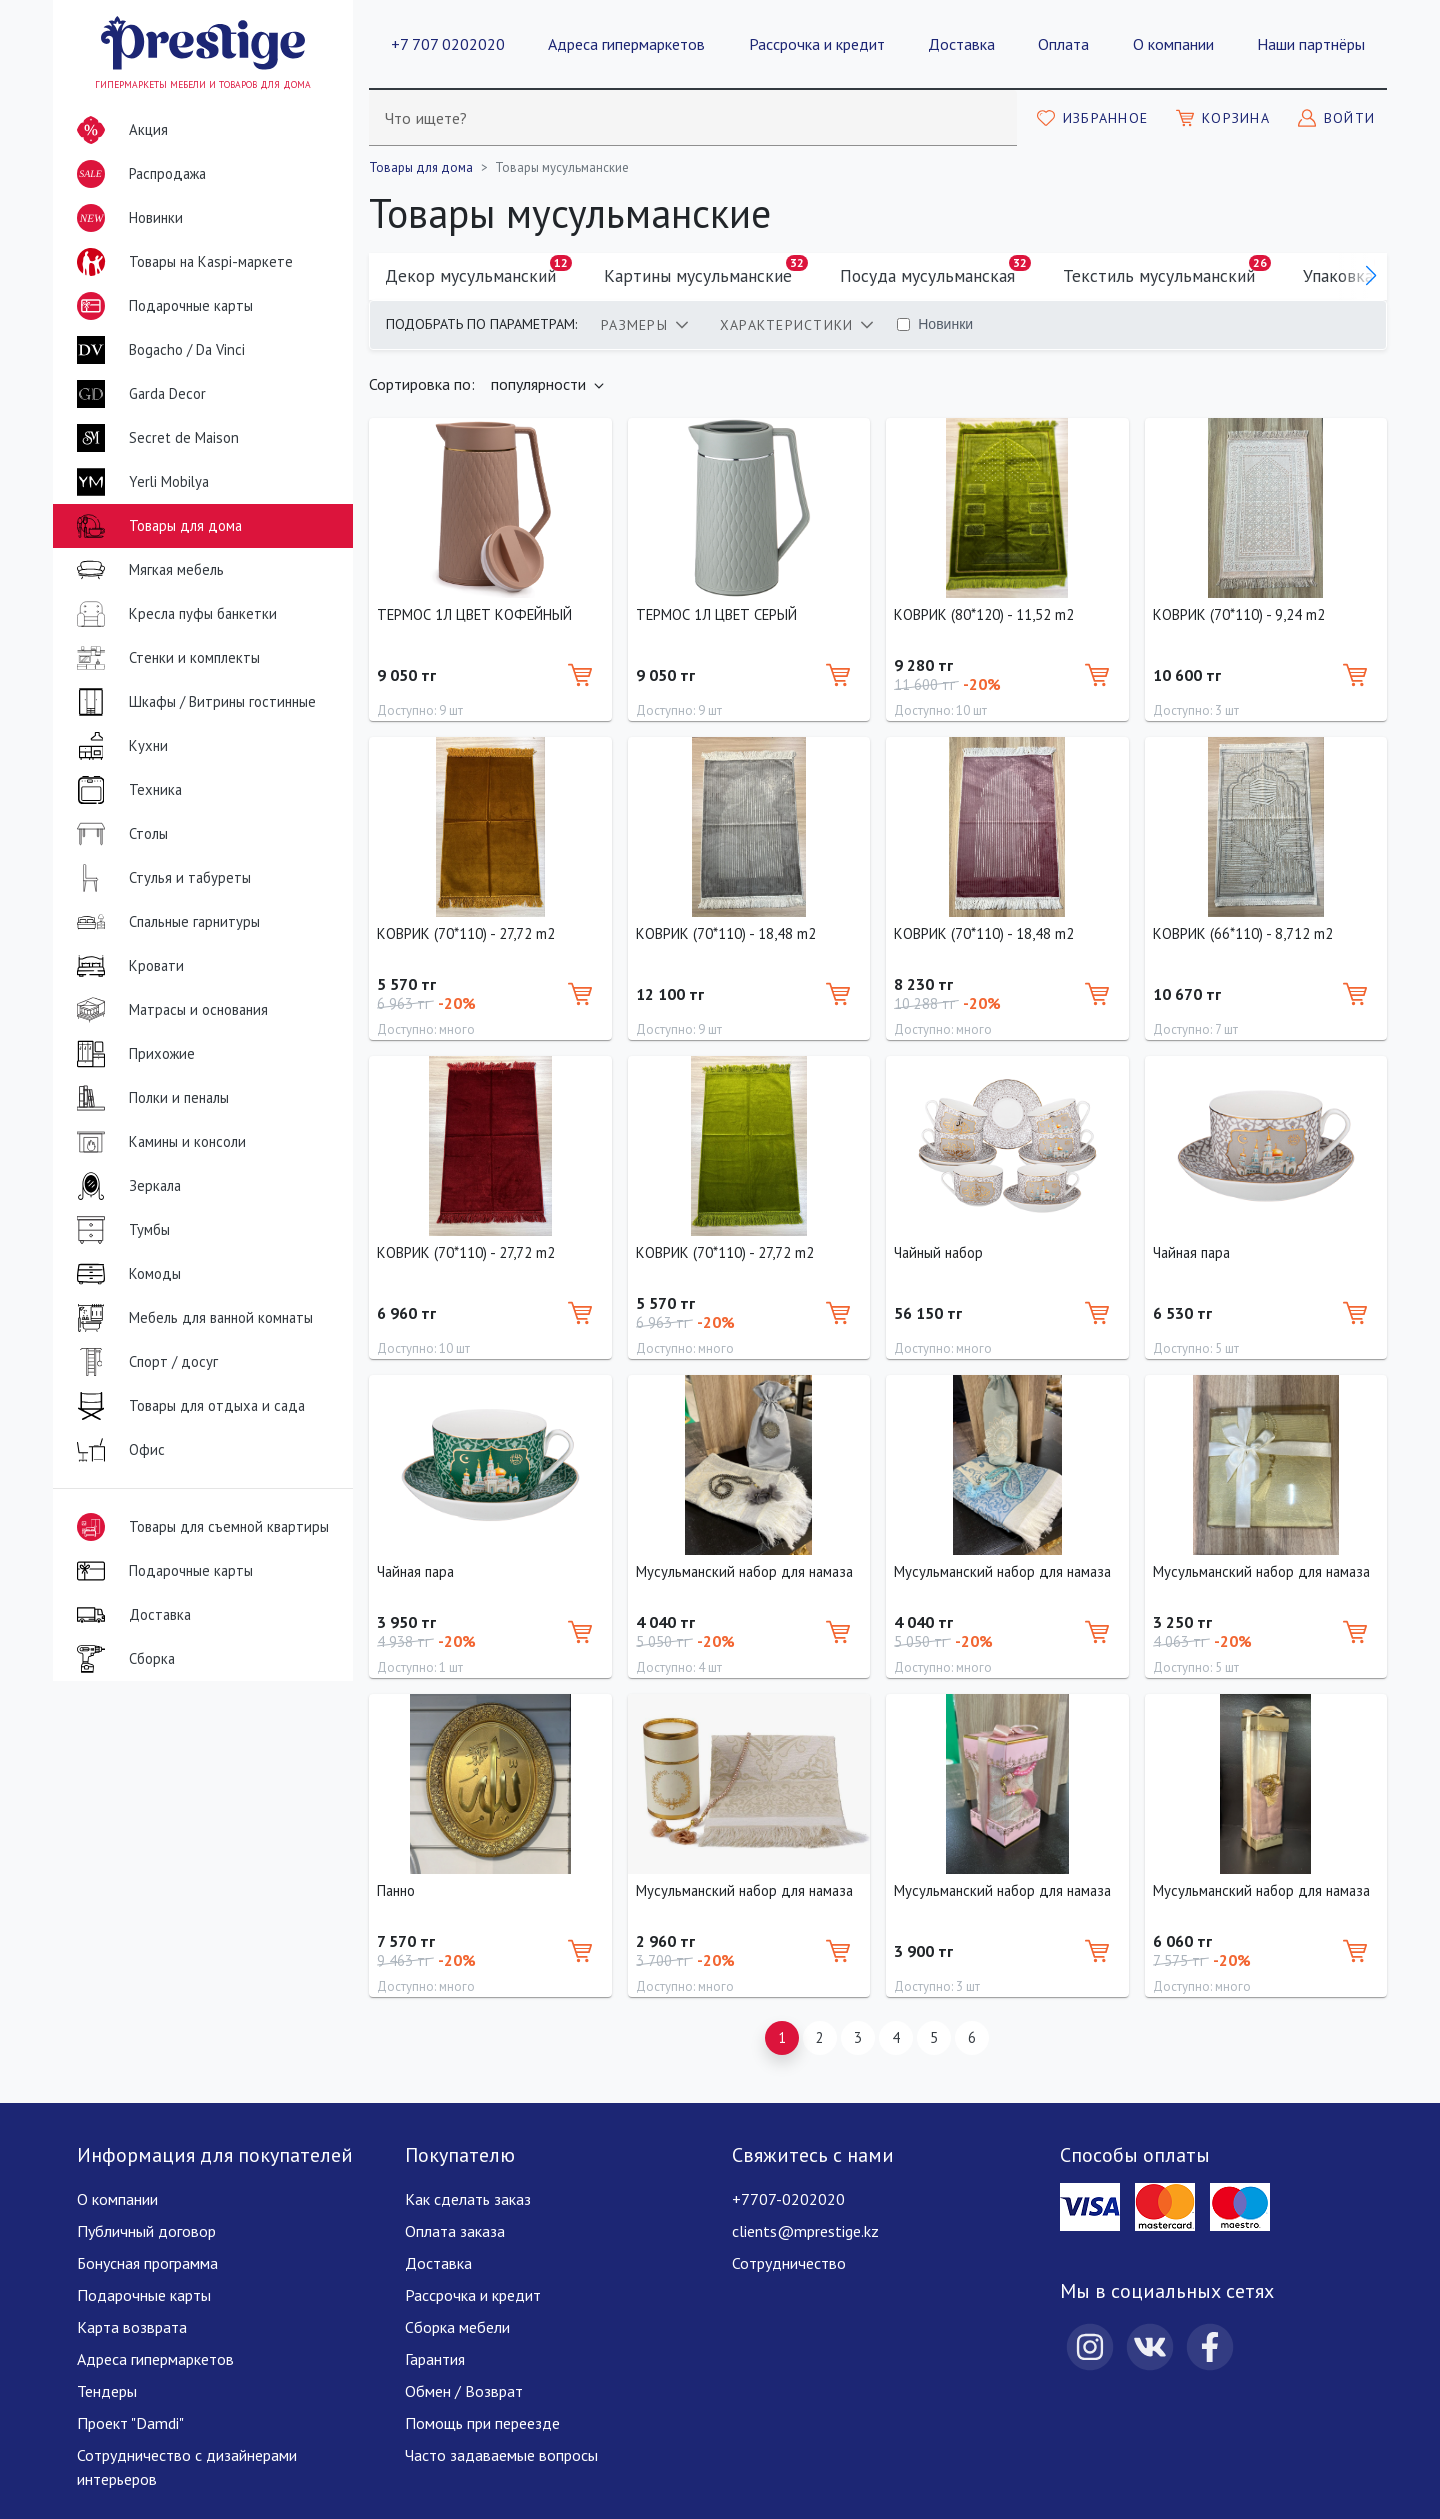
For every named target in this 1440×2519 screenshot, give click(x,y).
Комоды (125, 1274)
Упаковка (1346, 271)
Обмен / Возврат (464, 2391)
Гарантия (435, 2359)
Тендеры (107, 2391)
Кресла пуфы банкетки (173, 614)
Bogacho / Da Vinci (157, 350)
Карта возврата (132, 2327)
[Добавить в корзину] (580, 675)
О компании (1173, 44)
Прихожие (132, 1054)
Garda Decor (137, 394)
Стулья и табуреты (160, 878)
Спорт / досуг (143, 1362)
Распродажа (137, 174)
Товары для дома (155, 526)
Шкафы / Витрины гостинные (192, 702)
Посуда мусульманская (935, 271)
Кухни (118, 746)
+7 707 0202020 (448, 44)
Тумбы (119, 1230)
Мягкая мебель (146, 570)
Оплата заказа (455, 2231)
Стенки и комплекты (164, 658)
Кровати (126, 966)
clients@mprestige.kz (805, 2231)
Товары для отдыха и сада (187, 1406)
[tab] (644, 325)
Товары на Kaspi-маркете (181, 262)
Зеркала (125, 1186)
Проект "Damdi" (130, 2423)
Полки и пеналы (149, 1098)
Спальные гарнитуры (164, 922)
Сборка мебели (457, 2327)
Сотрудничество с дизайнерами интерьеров (187, 2467)
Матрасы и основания (168, 1010)
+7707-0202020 (788, 2199)
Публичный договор (146, 2231)
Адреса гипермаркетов (626, 44)
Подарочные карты (161, 306)
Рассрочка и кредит (817, 44)
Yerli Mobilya (139, 482)
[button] (1371, 276)
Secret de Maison (154, 438)
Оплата (1063, 44)
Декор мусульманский (478, 271)
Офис (117, 1450)
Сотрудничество (789, 2263)
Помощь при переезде (482, 2423)
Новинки (126, 222)
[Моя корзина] (1223, 118)
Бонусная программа (147, 2263)
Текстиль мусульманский (1167, 271)
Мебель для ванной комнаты (191, 1318)
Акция (118, 130)
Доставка (961, 44)
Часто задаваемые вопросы (501, 2455)
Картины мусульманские (706, 271)
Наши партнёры (1311, 44)
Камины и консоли (157, 1142)
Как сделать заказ (468, 2199)
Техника (125, 790)
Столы (118, 834)
